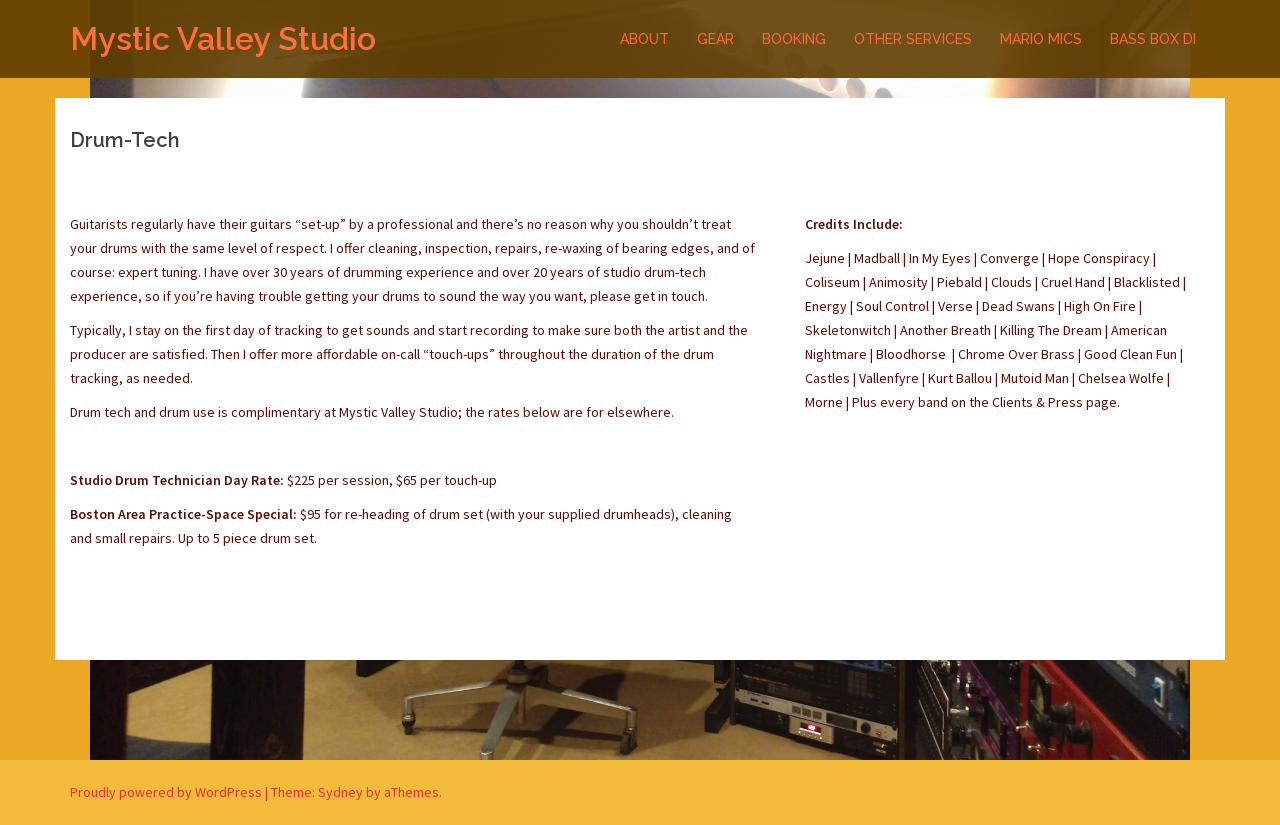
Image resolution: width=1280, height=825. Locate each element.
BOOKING (794, 39)
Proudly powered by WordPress (166, 792)
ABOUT (644, 39)
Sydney (340, 792)
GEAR (715, 39)
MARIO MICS (1041, 39)
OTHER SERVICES (913, 39)
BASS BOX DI (1153, 39)
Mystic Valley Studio (223, 38)
